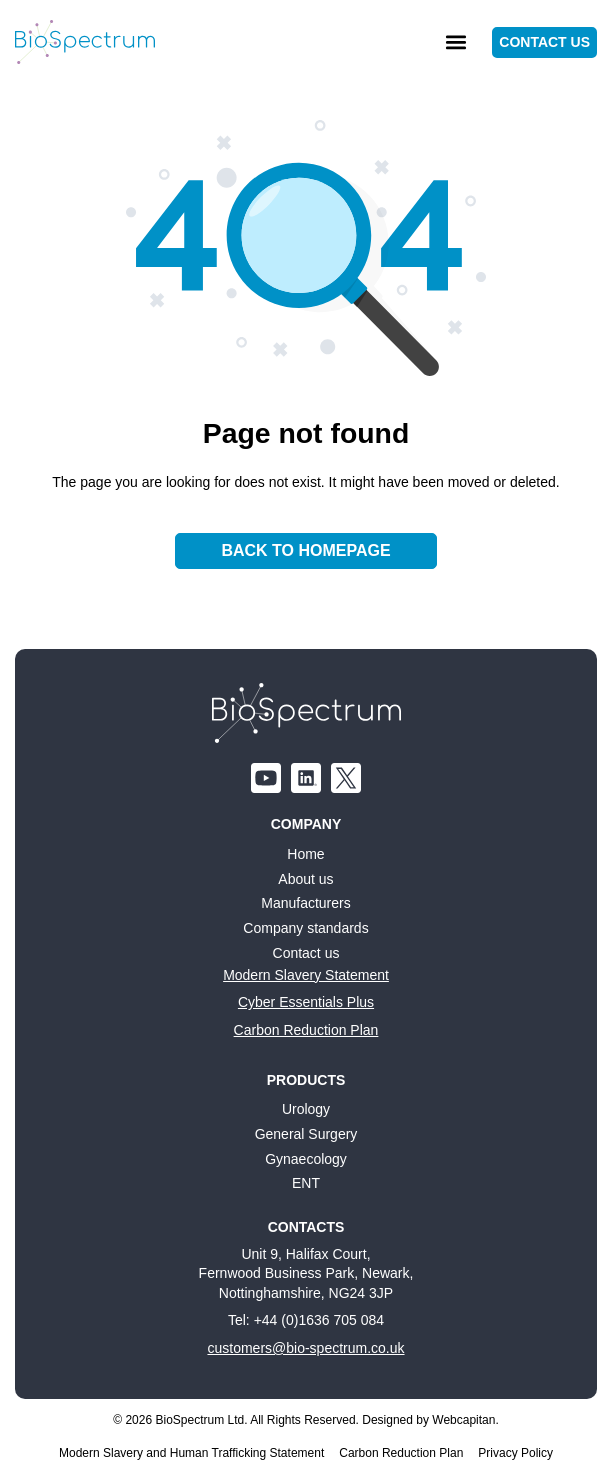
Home (305, 854)
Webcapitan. (465, 1420)
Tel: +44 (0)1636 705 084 (306, 1320)
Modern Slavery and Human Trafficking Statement (191, 1453)
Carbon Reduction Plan (306, 1030)
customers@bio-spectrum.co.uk (305, 1348)
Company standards (305, 928)
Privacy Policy (515, 1453)
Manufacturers (305, 903)
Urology (306, 1109)
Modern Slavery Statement (306, 975)
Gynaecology (306, 1159)
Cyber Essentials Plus (306, 1002)
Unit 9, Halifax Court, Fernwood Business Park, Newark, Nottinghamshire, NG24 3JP (306, 1273)
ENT (306, 1183)
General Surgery (306, 1134)
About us (305, 879)
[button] (455, 42)
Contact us (306, 953)
